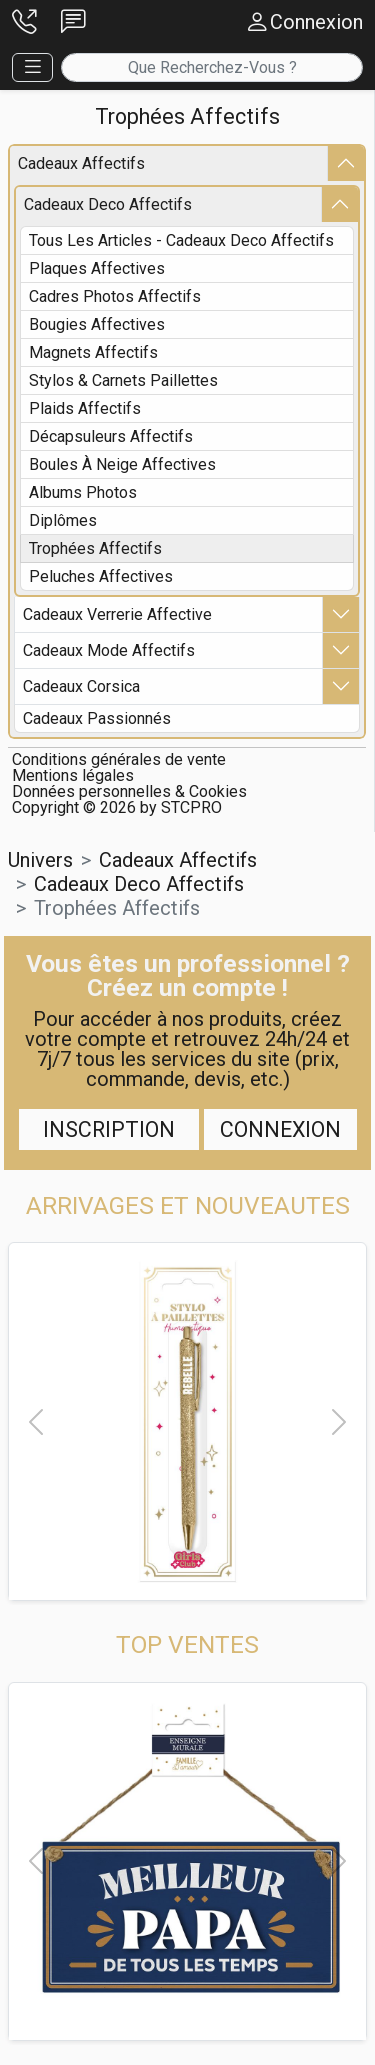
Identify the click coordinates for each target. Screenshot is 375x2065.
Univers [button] (40, 860)
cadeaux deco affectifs (108, 204)
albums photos (83, 492)
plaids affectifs (85, 408)
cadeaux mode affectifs (109, 650)
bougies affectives (97, 324)
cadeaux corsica (81, 686)
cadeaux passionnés (97, 718)
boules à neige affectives (122, 464)
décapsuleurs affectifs (111, 436)
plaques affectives (97, 268)
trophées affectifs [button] (117, 908)
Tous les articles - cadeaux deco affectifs (181, 240)
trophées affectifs (95, 548)
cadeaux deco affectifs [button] (139, 884)
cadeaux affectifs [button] (178, 860)
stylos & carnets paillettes (123, 380)
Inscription (109, 1129)
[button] (24, 22)
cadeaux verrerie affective (117, 614)
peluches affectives (101, 576)
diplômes (63, 520)
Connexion (280, 1129)
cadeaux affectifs (81, 163)
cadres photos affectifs (115, 296)
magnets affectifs (93, 352)
